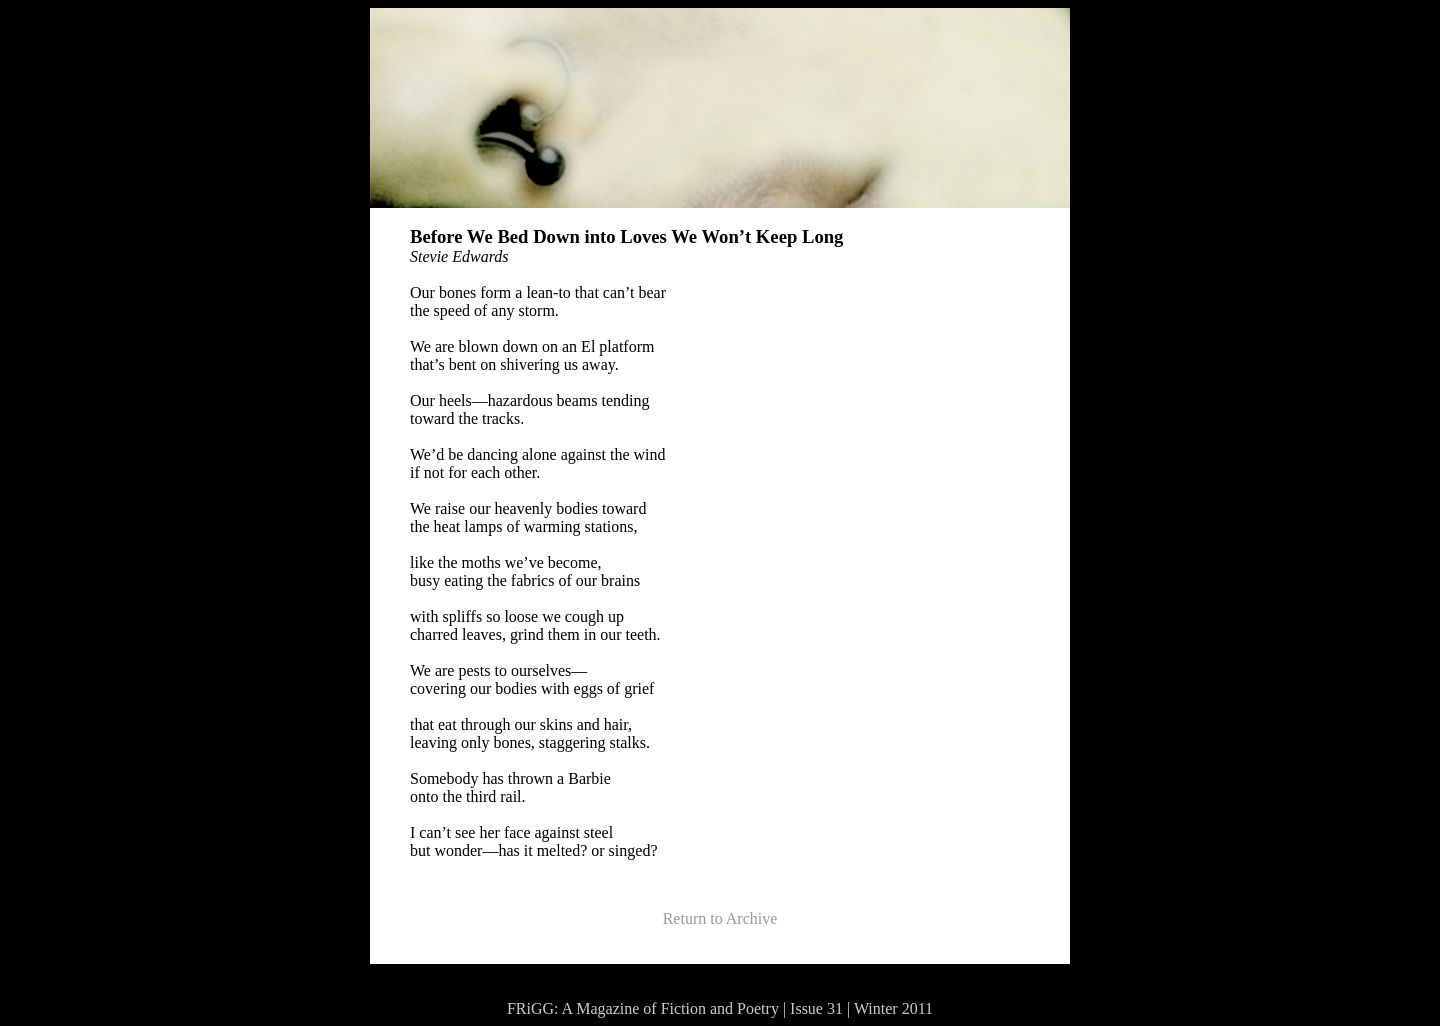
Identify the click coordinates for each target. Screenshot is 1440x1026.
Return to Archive (720, 918)
